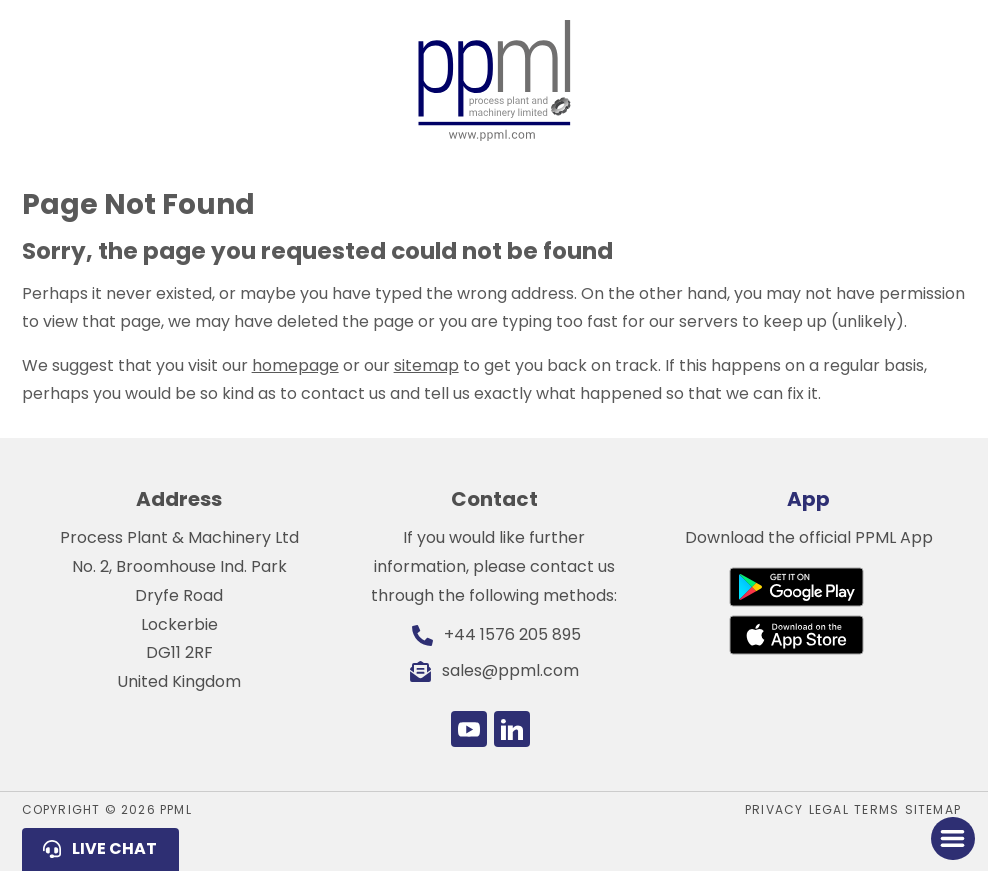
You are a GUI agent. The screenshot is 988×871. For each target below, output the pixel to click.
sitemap (426, 365)
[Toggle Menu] (952, 838)
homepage (295, 365)
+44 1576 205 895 (512, 634)
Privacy (774, 809)
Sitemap (933, 809)
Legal (829, 809)
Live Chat (114, 848)
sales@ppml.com (510, 670)
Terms (876, 809)
